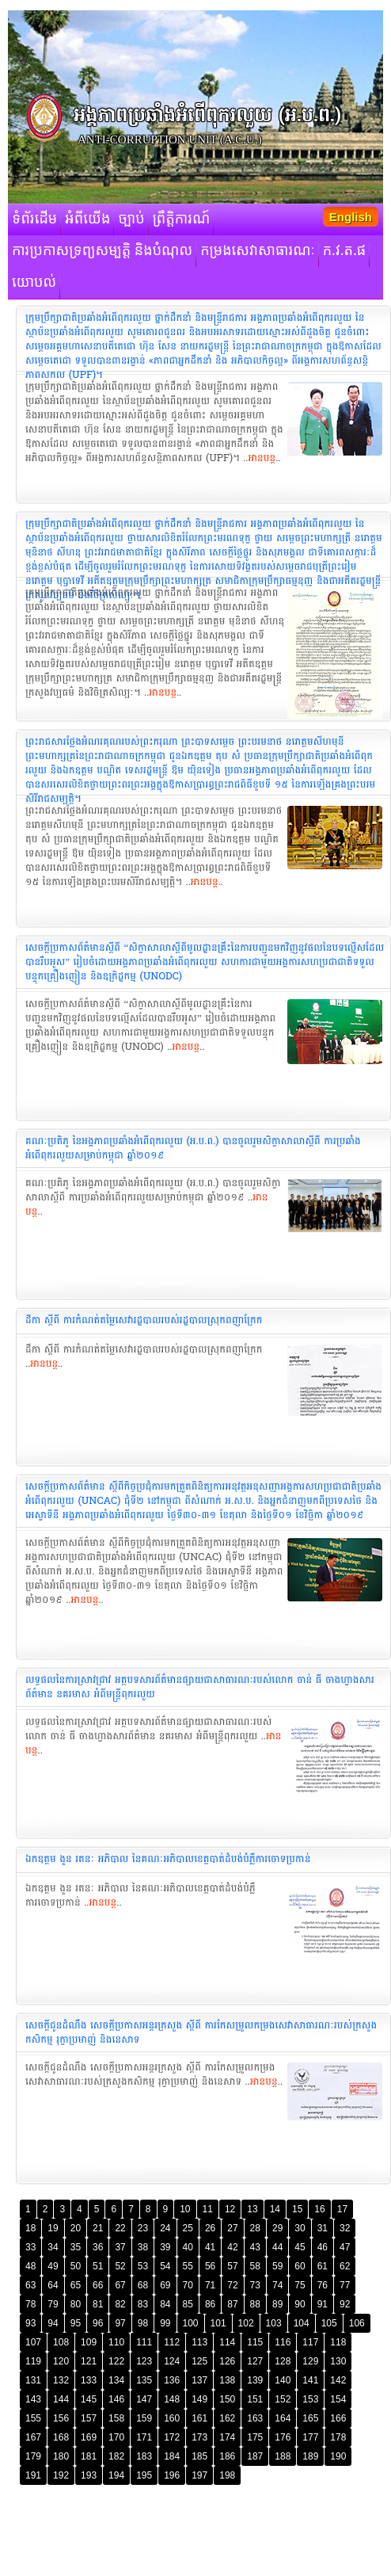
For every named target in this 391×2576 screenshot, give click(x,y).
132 (61, 2380)
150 (227, 2399)
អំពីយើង (87, 219)
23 (143, 2228)
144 (61, 2399)
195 (144, 2475)
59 (277, 2266)
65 (75, 2285)
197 (199, 2475)
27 (232, 2228)
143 (33, 2399)
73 (255, 2285)
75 (299, 2285)
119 (33, 2361)
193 (89, 2475)
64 (52, 2285)
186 (227, 2456)
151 (255, 2399)
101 (218, 2323)
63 (30, 2285)
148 (172, 2399)
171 (144, 2437)
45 (299, 2247)
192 (61, 2475)
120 (61, 2361)
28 (255, 2228)
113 (199, 2342)
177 (310, 2437)
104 (301, 2323)
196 (172, 2475)
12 (230, 2209)
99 (165, 2323)
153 (310, 2399)
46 (322, 2247)
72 (232, 2285)
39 (165, 2247)
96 (98, 2323)
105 (329, 2323)
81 (98, 2304)
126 (227, 2361)
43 (255, 2247)
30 (299, 2228)
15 (297, 2209)
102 (246, 2323)
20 (75, 2228)
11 (208, 2209)
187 (255, 2456)
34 (52, 2247)
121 (89, 2361)
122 (116, 2361)
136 (172, 2380)
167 (33, 2437)
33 (30, 2247)
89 (277, 2304)
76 (322, 2285)
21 (98, 2228)
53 (143, 2266)
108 (61, 2342)
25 (188, 2228)
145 (89, 2399)
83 (143, 2304)
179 (33, 2456)
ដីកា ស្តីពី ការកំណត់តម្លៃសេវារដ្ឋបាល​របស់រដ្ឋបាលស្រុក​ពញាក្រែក (143, 1320)
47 (345, 2247)
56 (210, 2266)
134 (116, 2380)
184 (172, 2456)
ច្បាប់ (131, 219)
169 (89, 2437)
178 (338, 2437)
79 (52, 2304)
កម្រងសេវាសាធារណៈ (257, 251)
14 (275, 2209)
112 (172, 2342)
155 (33, 2418)
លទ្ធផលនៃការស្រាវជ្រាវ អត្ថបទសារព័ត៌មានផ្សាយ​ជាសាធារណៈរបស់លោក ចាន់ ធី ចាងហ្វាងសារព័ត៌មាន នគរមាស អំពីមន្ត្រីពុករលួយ (199, 1687)
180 (61, 2456)
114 (227, 2342)
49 (52, 2266)
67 (120, 2285)
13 (252, 2209)
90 (299, 2304)
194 (116, 2475)
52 (120, 2266)
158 (116, 2418)
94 (52, 2323)
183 (144, 2456)
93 (30, 2323)
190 (338, 2456)
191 (33, 2475)
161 (199, 2418)
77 (345, 2285)
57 (232, 2266)
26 (210, 2228)
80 (75, 2304)
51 (98, 2266)
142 (338, 2380)
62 (345, 2266)
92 (345, 2304)
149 (199, 2399)
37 (120, 2247)
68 (143, 2285)
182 (116, 2456)
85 (188, 2304)
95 (75, 2323)
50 (75, 2266)
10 (185, 2209)
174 (227, 2437)
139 (255, 2380)
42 (232, 2247)
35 (75, 2247)
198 (227, 2475)
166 (338, 2418)
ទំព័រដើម (34, 219)
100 (191, 2323)
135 (144, 2380)
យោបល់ (34, 282)
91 (322, 2304)
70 (188, 2285)
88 (255, 2304)
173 (199, 2437)
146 (116, 2399)
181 (89, 2456)
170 (116, 2437)
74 (277, 2285)
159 (144, 2418)
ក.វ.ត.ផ (344, 251)
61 (322, 2266)
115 (255, 2342)
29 (277, 2228)
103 (274, 2323)
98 (143, 2323)
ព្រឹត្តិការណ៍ (182, 219)
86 (210, 2304)
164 (282, 2418)
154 (338, 2399)
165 (310, 2418)
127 (255, 2361)
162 (227, 2418)
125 (199, 2361)
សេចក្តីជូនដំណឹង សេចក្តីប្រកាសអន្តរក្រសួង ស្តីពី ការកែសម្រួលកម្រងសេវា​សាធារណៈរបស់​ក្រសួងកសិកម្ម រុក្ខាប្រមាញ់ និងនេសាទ (201, 2032)
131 (33, 2380)
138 (227, 2380)
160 (172, 2418)
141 (310, 2380)
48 (30, 2266)
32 (345, 2228)
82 (120, 2304)
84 (165, 2304)
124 (172, 2361)
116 (282, 2342)
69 (165, 2285)
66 (98, 2285)
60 (299, 2266)
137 (199, 2380)
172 (172, 2437)
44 (277, 2247)
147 (144, 2399)
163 (255, 2418)
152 (282, 2399)
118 (338, 2342)
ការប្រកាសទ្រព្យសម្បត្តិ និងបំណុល (102, 251)
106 (357, 2323)
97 (120, 2323)
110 (116, 2342)
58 (255, 2266)
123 (144, 2361)
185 (199, 2456)
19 (52, 2228)
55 (188, 2266)
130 (338, 2361)
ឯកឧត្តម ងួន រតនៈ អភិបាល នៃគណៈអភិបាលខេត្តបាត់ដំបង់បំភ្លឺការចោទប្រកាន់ (167, 1858)
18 (30, 2228)
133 (89, 2380)
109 (89, 2342)
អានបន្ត (261, 457)
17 (342, 2209)
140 (282, 2380)
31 (322, 2228)
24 (165, 2228)
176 (282, 2437)
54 (165, 2266)
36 (98, 2247)
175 (255, 2437)
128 (282, 2361)
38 (143, 2247)
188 (282, 2456)
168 (61, 2437)
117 (310, 2342)
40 (188, 2247)
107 (33, 2342)
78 (30, 2304)
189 (310, 2456)
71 (210, 2285)
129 (310, 2361)
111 (144, 2342)
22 (120, 2228)
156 (61, 2418)
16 (319, 2209)
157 (89, 2418)
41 (210, 2247)
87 (232, 2304)
